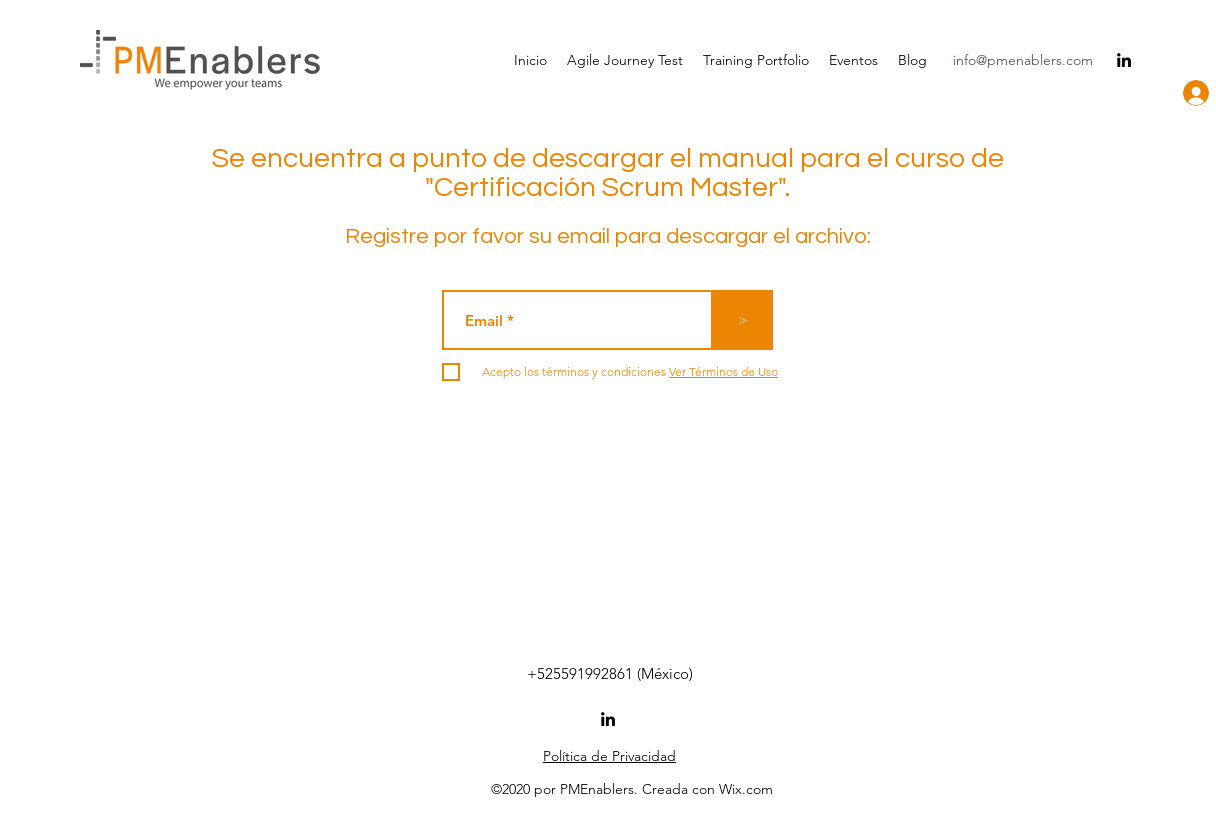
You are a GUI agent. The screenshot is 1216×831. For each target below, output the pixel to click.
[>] (743, 320)
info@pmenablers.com (1023, 60)
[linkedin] (1124, 60)
